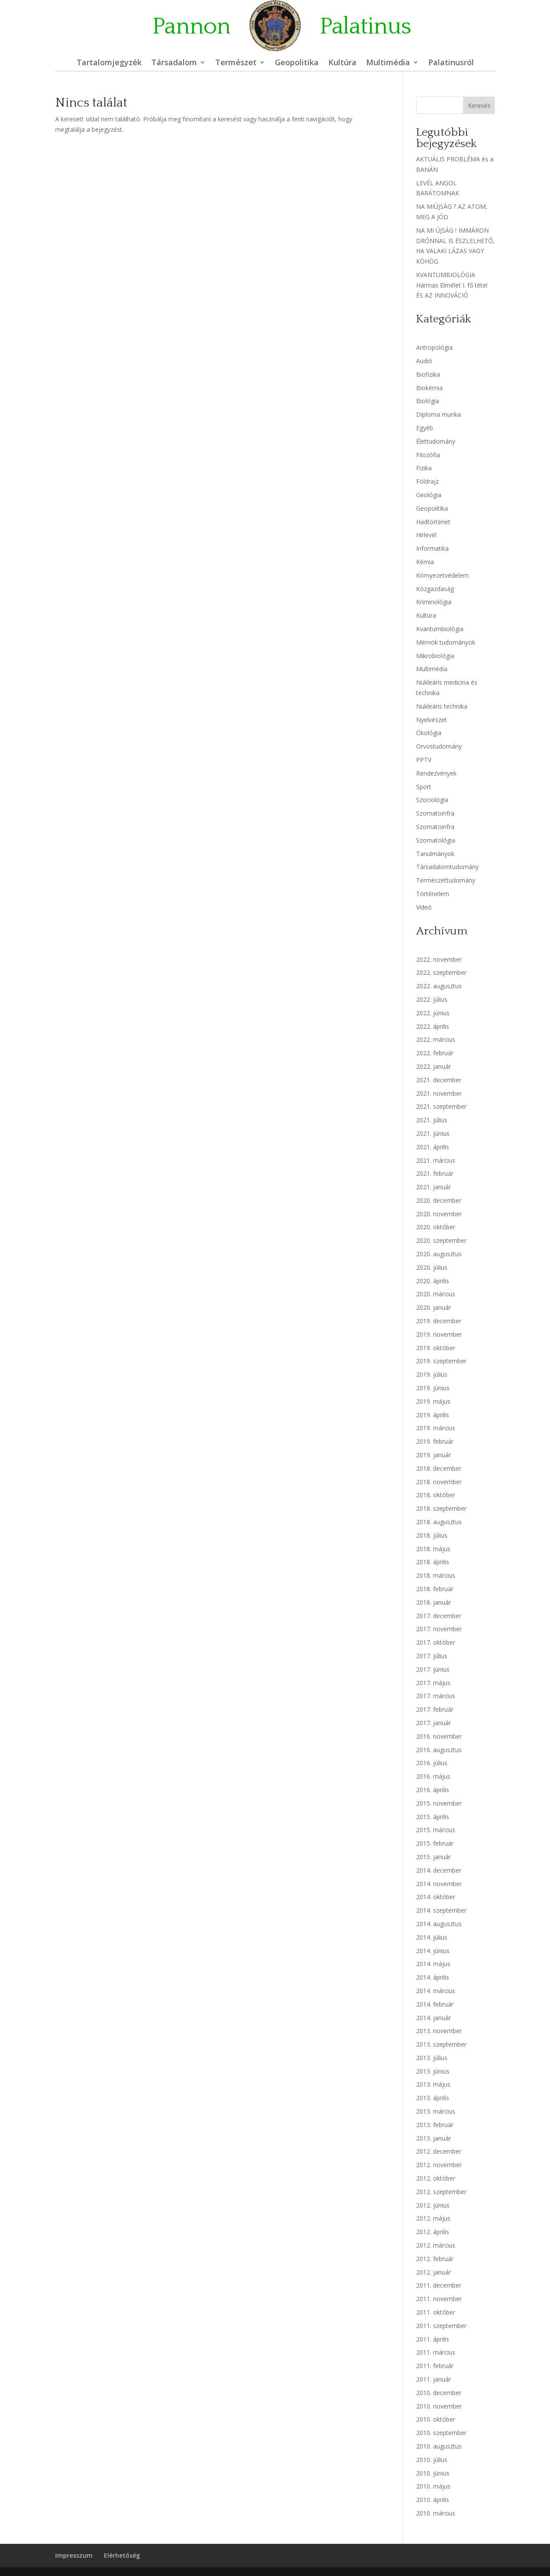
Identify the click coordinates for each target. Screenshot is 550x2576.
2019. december (438, 1321)
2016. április (432, 1790)
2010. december (438, 2393)
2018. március (435, 1575)
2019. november (439, 1334)
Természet (236, 63)
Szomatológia (435, 840)
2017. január (433, 1723)
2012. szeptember (441, 2192)
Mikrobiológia (435, 656)
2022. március (435, 1039)
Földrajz (427, 481)
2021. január (433, 1187)
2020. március (435, 1294)
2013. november (439, 2031)
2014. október (435, 1897)
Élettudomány (435, 441)
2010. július (431, 2460)
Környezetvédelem (442, 575)
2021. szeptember (441, 1106)
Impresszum (74, 2555)
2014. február (434, 2004)
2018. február (434, 1589)
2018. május (433, 1549)
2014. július (431, 1937)
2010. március (435, 2513)
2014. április (432, 1977)
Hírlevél (426, 535)
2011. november (439, 2299)
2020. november (439, 1214)
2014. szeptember (441, 1910)
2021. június (433, 1133)
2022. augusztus (439, 986)
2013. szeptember (441, 2044)
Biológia (427, 401)
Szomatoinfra (435, 813)
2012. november (439, 2165)
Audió (424, 361)
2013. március (435, 2111)
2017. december (438, 1616)
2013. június (433, 2071)
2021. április (432, 1147)
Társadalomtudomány (447, 867)
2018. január (433, 1602)
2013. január (433, 2138)
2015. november (439, 1803)
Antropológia (434, 347)
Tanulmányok (435, 854)
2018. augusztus (439, 1522)
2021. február (434, 1173)
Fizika (424, 468)
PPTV (423, 760)
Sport (423, 787)
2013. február (434, 2125)
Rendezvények (436, 773)
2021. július (431, 1120)
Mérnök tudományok (445, 642)
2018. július (431, 1535)
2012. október (435, 2178)
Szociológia (432, 800)
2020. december (438, 1200)
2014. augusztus (439, 1924)
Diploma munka (438, 414)
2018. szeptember (441, 1508)
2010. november (439, 2406)
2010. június (433, 2473)
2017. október (435, 1642)
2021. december (438, 1080)
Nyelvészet (431, 720)
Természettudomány (445, 880)
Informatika (432, 548)
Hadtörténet (433, 522)
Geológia (428, 495)
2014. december (438, 1870)
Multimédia (388, 63)
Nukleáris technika (441, 706)
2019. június (433, 1388)
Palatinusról (451, 63)
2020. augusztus (439, 1254)
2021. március (435, 1160)
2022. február (434, 1053)
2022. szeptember (441, 972)
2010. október (435, 2419)
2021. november (439, 1093)
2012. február (434, 2259)
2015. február (434, 1843)
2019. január (433, 1455)
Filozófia (428, 455)
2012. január (433, 2272)
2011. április (432, 2339)
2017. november (439, 1629)
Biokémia (429, 388)
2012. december (438, 2151)
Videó (424, 907)
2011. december (438, 2285)
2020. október (435, 1227)
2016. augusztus (439, 1750)
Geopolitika (297, 63)
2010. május (433, 2486)
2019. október (435, 1348)
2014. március (435, 1991)
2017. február (434, 1709)
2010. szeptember (441, 2433)
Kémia (425, 562)
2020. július (431, 1267)
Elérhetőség (122, 2555)
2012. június (433, 2205)
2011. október (435, 2312)
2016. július (431, 1763)
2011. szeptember (441, 2326)
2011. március (435, 2352)
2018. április (432, 1562)
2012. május (433, 2218)
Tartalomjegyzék (109, 63)
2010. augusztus (439, 2446)
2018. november (439, 1482)
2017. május (433, 1683)
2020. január (433, 1307)
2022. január (433, 1066)
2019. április (432, 1415)
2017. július (431, 1656)
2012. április (432, 2232)
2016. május (433, 1776)
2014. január (433, 2018)
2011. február (434, 2366)
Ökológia (428, 733)
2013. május (433, 2084)
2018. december (438, 1468)
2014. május (433, 1964)
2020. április (432, 1281)
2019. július (431, 1374)
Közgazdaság (435, 589)
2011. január (433, 2379)
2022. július (431, 999)
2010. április (432, 2500)
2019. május (433, 1401)
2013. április (432, 2098)
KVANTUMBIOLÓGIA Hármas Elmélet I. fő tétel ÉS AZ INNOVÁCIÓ (451, 285)
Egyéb (424, 428)
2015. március (435, 1830)
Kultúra (342, 63)
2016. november (439, 1736)
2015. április (432, 1817)
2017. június (433, 1669)
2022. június (433, 1013)
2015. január (433, 1857)
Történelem (432, 894)
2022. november (439, 959)
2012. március (435, 2245)
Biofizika (428, 374)
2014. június (433, 1951)
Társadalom (174, 63)
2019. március (435, 1428)
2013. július (431, 2058)
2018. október (435, 1495)
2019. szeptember (441, 1361)
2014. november (439, 1884)
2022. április (432, 1026)
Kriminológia (433, 602)
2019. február (434, 1441)
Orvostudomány (439, 746)
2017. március (435, 1696)
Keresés (479, 105)
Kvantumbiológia (439, 629)
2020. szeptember (441, 1240)
